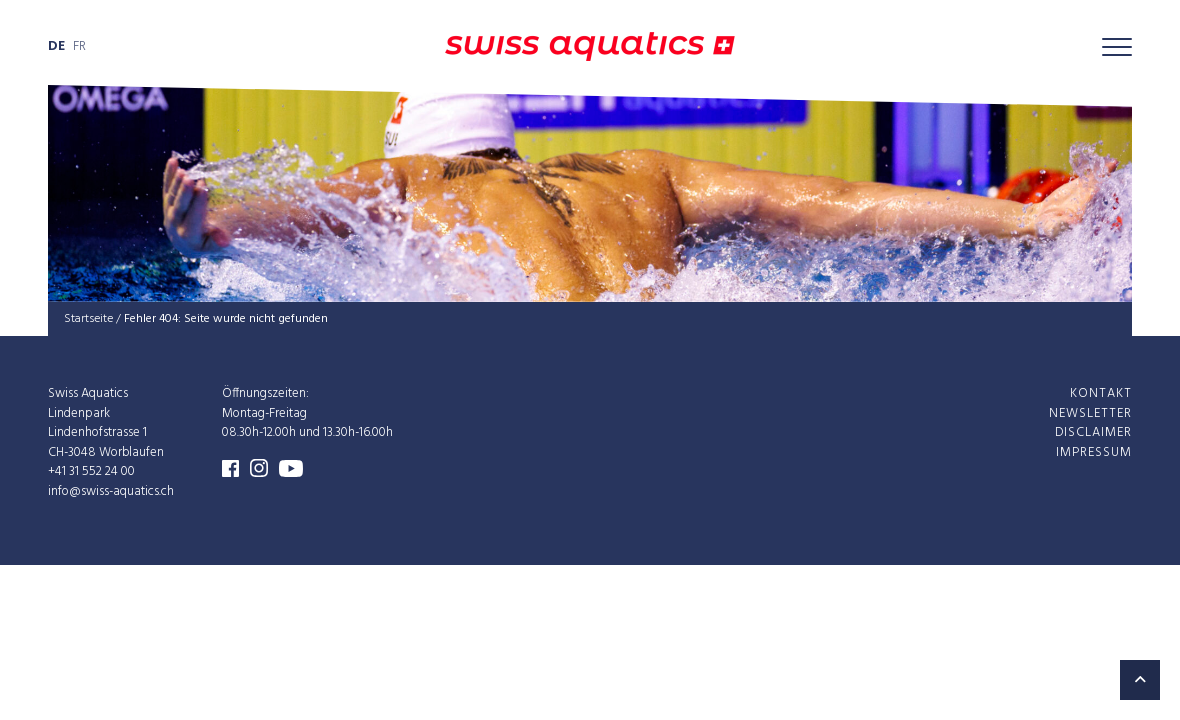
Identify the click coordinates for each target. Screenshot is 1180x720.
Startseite (88, 319)
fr (79, 46)
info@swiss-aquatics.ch (111, 490)
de (56, 46)
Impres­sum (1094, 451)
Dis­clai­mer (1093, 432)
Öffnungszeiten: (265, 393)
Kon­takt (1101, 393)
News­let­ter (1090, 412)
